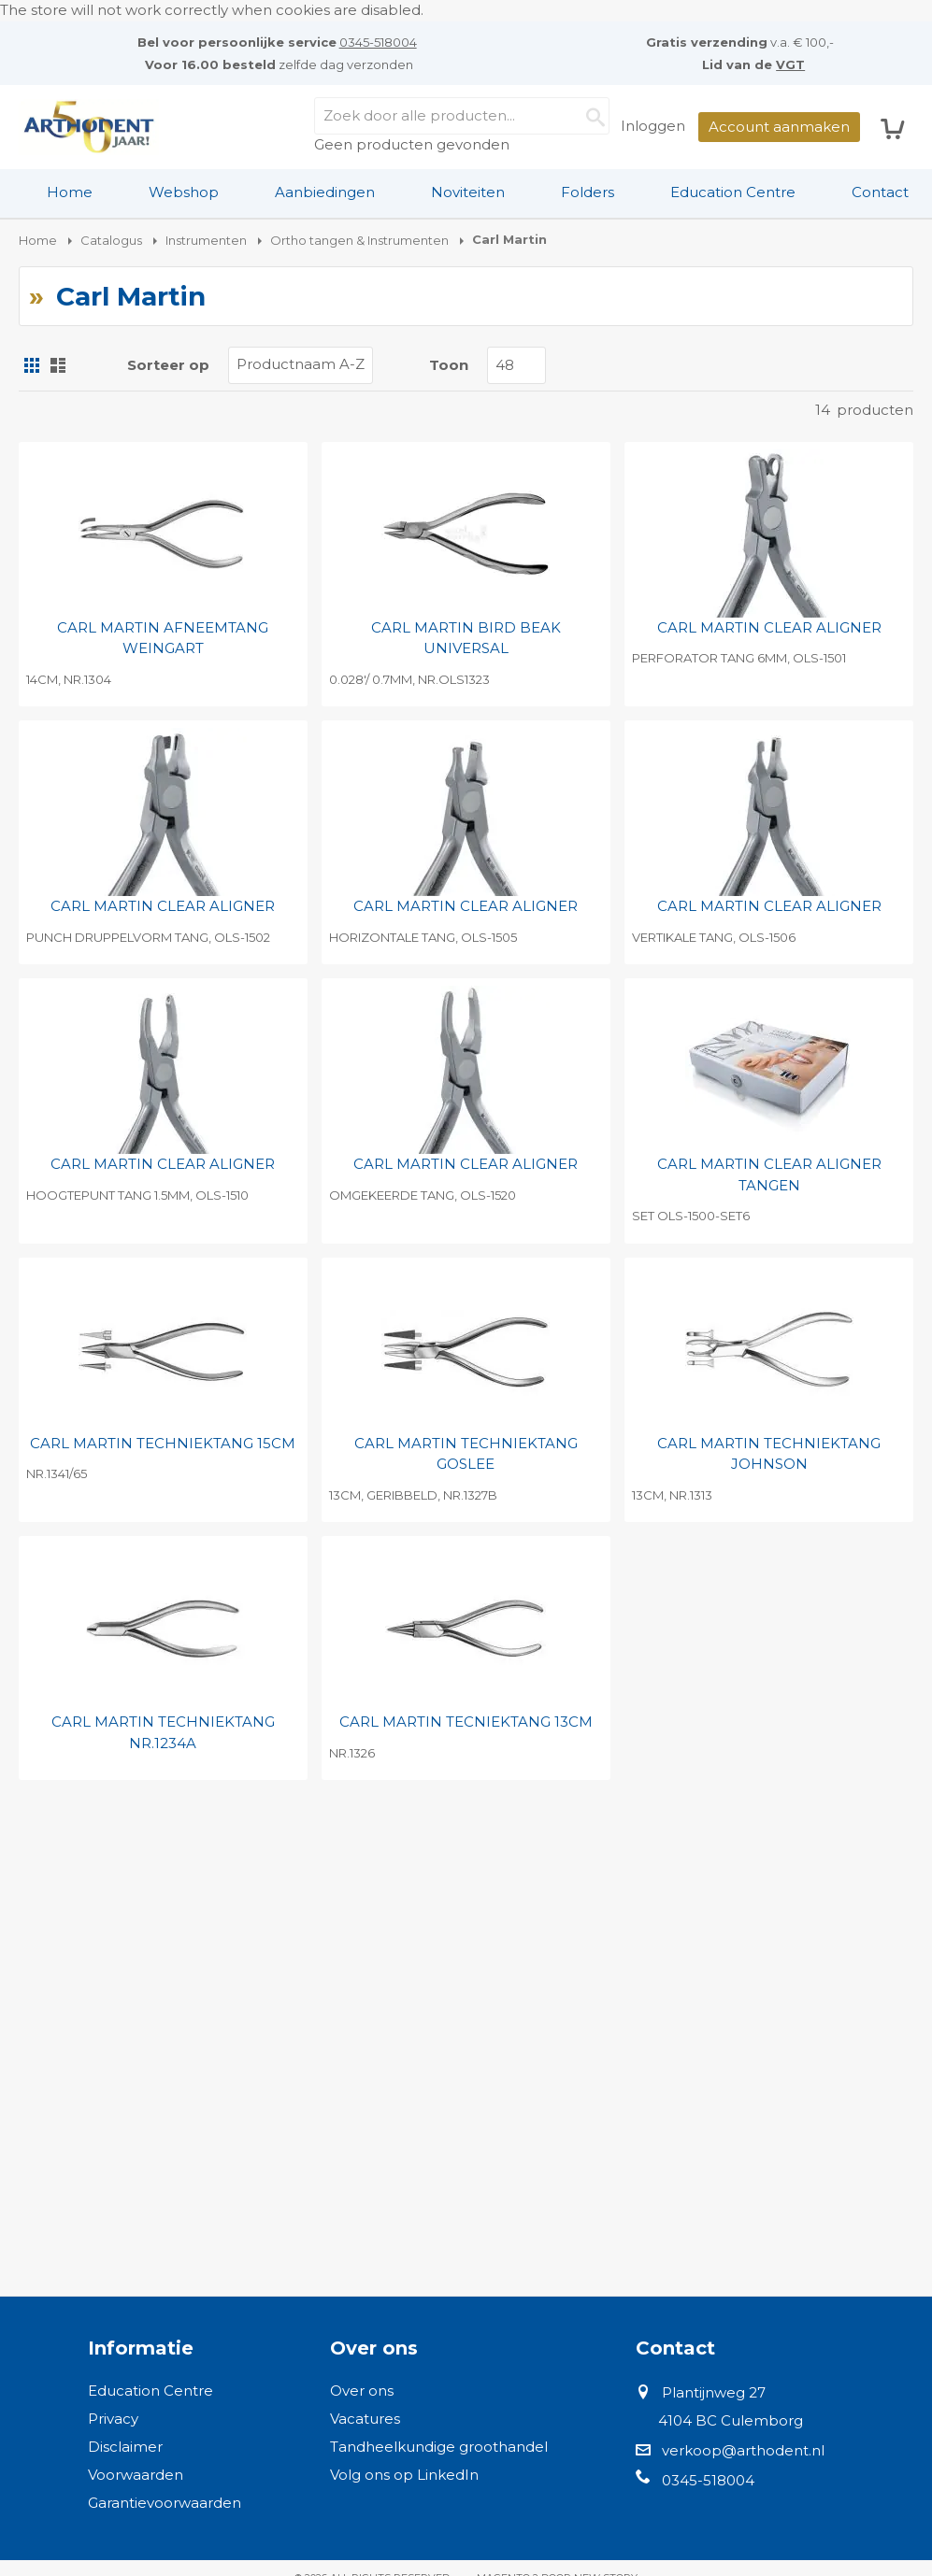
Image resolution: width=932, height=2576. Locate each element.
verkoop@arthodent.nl (743, 2450)
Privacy (113, 2418)
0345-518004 (378, 42)
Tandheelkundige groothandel (439, 2446)
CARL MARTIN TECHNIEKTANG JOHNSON (769, 1453)
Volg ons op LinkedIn (404, 2474)
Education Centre (733, 192)
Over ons (362, 2390)
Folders (587, 192)
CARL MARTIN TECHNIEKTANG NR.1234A (163, 1732)
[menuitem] (70, 192)
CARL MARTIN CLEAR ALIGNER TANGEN (769, 1174)
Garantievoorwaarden (164, 2503)
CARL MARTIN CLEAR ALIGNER (769, 627)
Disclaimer (125, 2446)
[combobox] (461, 116)
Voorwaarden (135, 2474)
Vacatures (365, 2418)
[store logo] (89, 127)
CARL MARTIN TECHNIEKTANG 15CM (162, 1443)
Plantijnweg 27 (714, 2392)
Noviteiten (468, 192)
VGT (790, 64)
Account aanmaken (779, 126)
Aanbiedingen (325, 192)
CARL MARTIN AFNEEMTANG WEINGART (162, 638)
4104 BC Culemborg (730, 2420)
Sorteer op (168, 365)
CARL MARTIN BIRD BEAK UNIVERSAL (466, 638)
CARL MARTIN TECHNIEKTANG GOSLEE (466, 1453)
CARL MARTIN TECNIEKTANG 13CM (466, 1721)
